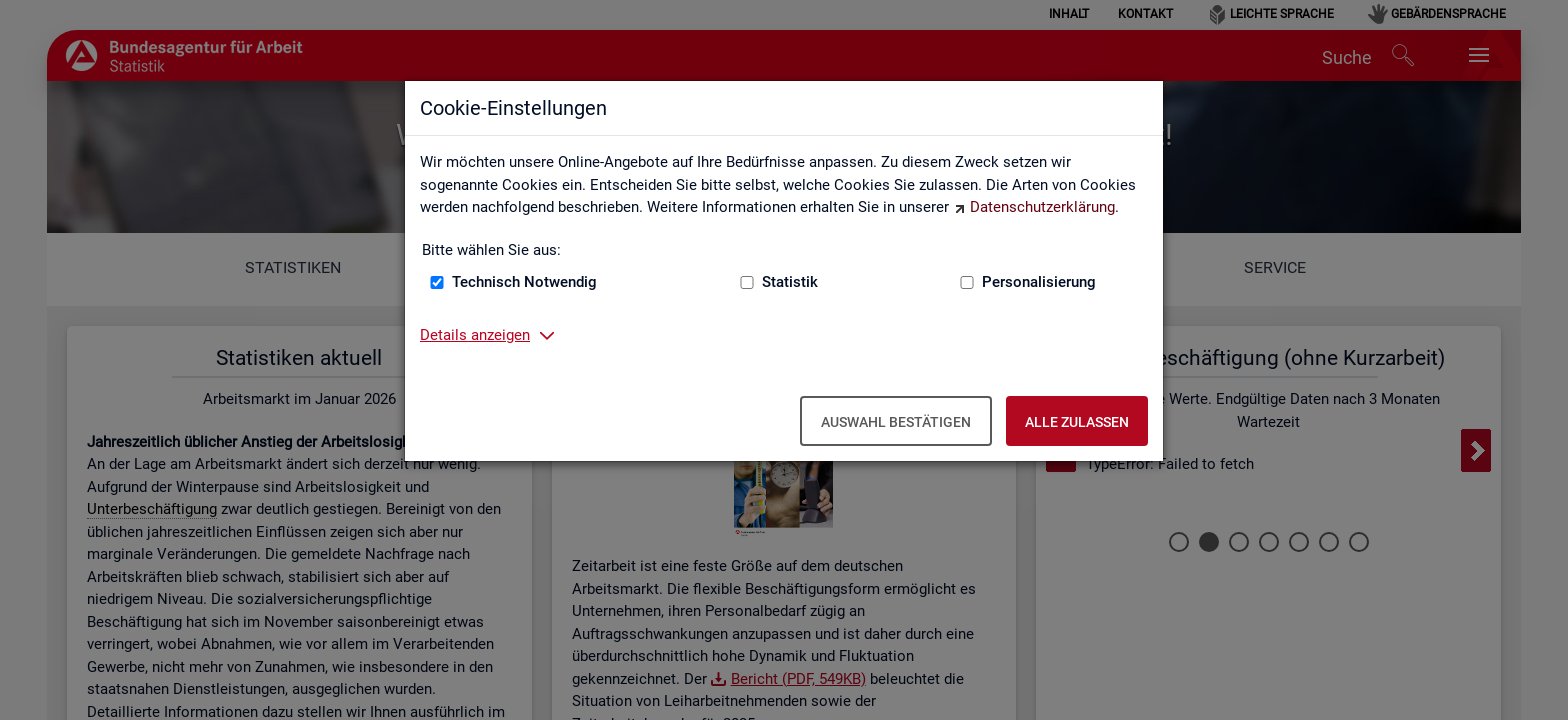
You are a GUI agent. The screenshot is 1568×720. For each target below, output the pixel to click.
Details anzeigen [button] (475, 335)
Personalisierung (1039, 282)
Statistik (790, 282)
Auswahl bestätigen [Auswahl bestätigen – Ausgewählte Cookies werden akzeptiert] (896, 422)
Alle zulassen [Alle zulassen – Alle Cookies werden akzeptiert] (1077, 422)
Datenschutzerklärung (1042, 207)
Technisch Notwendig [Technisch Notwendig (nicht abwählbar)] (524, 282)
